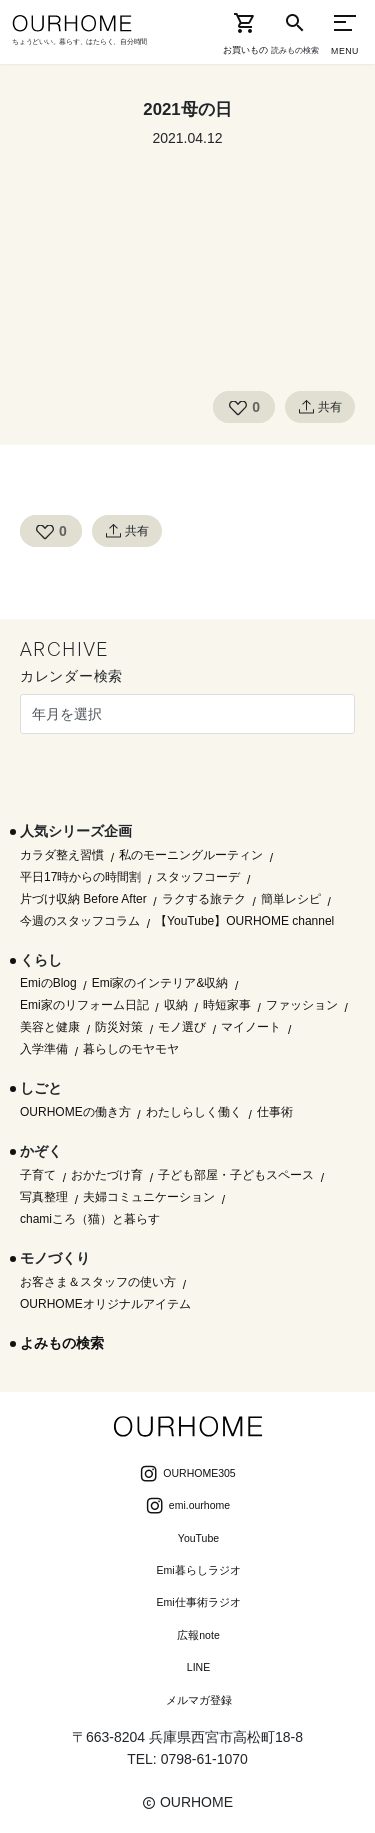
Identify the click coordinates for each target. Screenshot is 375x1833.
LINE (187, 1669)
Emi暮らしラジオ (187, 1572)
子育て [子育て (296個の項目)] (38, 1175)
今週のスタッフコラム (80, 921)
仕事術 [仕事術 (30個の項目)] (275, 1112)
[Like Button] (238, 407)
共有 (320, 407)
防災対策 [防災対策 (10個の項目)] (119, 1027)
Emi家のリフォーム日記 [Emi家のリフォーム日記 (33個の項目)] (84, 1005)
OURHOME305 (187, 1475)
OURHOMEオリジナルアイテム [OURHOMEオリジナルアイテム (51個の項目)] (105, 1304)
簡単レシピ (291, 899)
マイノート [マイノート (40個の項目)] (251, 1027)
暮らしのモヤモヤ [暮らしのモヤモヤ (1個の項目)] (131, 1049)
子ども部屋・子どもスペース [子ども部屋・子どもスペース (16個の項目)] (236, 1175)
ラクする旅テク (204, 899)
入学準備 (44, 1049)
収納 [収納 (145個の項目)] (176, 1005)
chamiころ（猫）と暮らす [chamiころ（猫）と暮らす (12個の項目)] (90, 1219)
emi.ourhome (187, 1507)
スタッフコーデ (198, 877)
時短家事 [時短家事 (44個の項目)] (227, 1005)
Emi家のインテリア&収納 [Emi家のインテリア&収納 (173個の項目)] (160, 983)
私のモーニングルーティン (191, 855)
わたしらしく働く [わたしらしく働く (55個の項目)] (194, 1112)
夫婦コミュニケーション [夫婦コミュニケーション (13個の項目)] (149, 1197)
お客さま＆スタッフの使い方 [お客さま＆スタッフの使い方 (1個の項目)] (98, 1282)
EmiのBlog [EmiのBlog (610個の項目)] (48, 983)
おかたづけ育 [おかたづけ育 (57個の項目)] (107, 1175)
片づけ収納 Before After (83, 899)
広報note (187, 1637)
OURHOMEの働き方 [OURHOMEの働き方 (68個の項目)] (75, 1112)
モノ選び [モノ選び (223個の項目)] (182, 1027)
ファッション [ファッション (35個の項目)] (302, 1005)
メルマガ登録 (188, 1702)
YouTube (187, 1540)
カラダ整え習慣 (62, 855)
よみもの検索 (62, 1343)
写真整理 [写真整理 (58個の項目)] (44, 1197)
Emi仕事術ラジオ (187, 1604)
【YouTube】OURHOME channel (244, 921)
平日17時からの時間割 (80, 877)
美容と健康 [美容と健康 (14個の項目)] (50, 1027)
